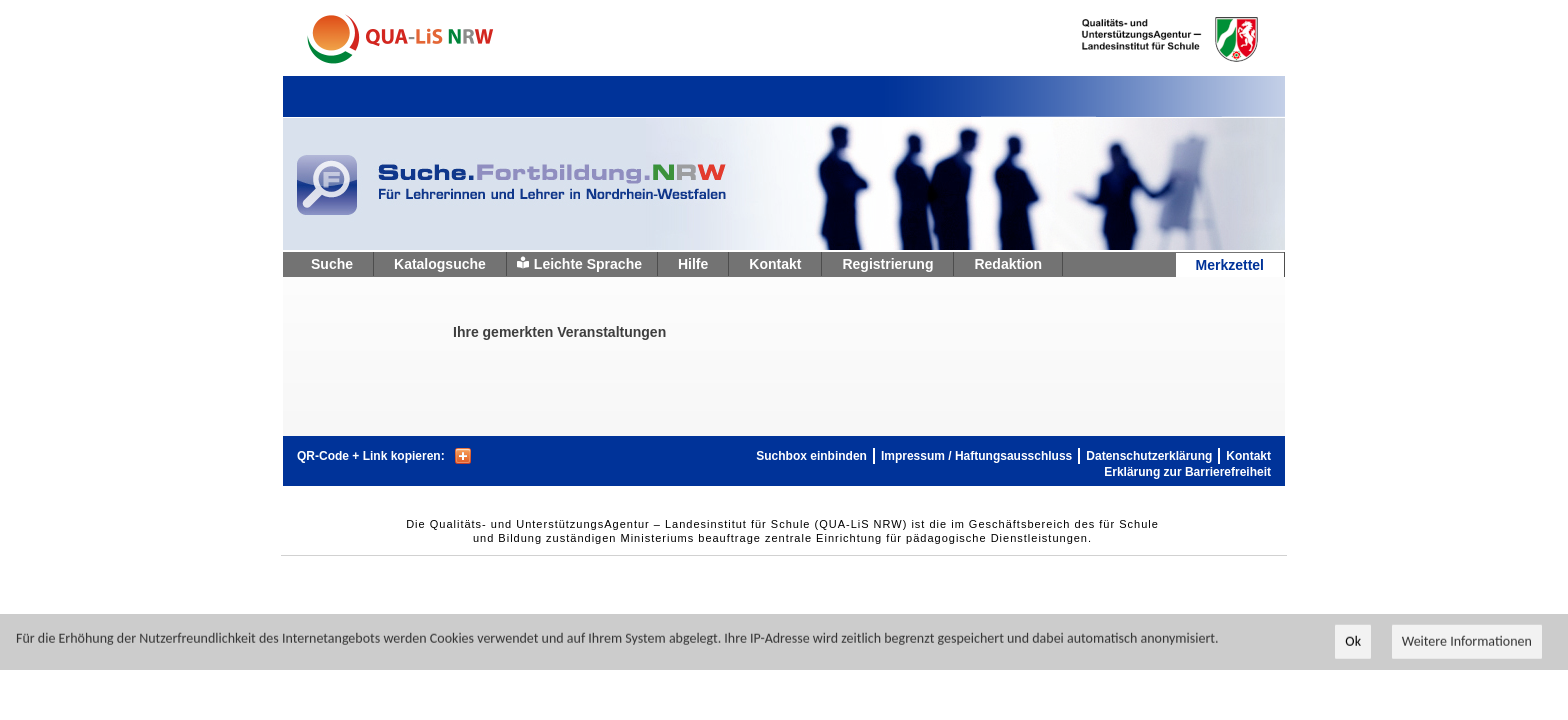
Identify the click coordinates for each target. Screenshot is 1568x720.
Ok (1353, 643)
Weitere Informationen (1467, 643)
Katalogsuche (440, 264)
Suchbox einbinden (811, 456)
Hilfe (693, 264)
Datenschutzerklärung (1149, 456)
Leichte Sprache (588, 264)
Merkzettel (1230, 265)
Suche (332, 264)
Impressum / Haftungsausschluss (976, 456)
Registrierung (887, 264)
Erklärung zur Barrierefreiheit (1187, 472)
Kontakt (775, 264)
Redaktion (1008, 264)
